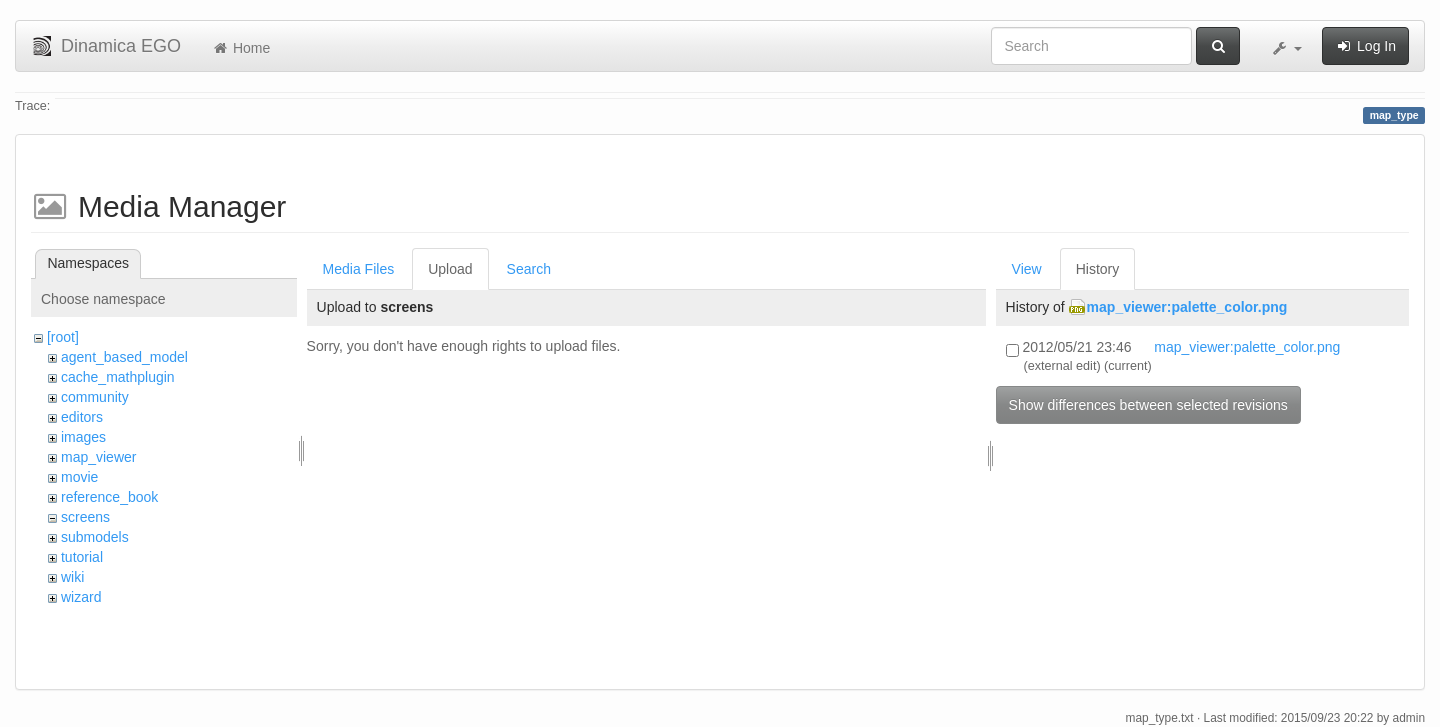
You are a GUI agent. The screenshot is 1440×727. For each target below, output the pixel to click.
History (1098, 269)
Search (529, 269)
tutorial (82, 557)
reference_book (109, 497)
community (95, 397)
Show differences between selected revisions (1148, 405)
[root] (63, 337)
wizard (81, 597)
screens (85, 517)
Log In (1365, 46)
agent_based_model (124, 357)
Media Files (359, 269)
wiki (72, 577)
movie (79, 477)
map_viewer (98, 457)
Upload (450, 269)
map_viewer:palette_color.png (1187, 307)
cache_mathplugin (118, 377)
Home (240, 48)
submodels (95, 537)
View (1027, 269)
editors (82, 417)
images (83, 437)
